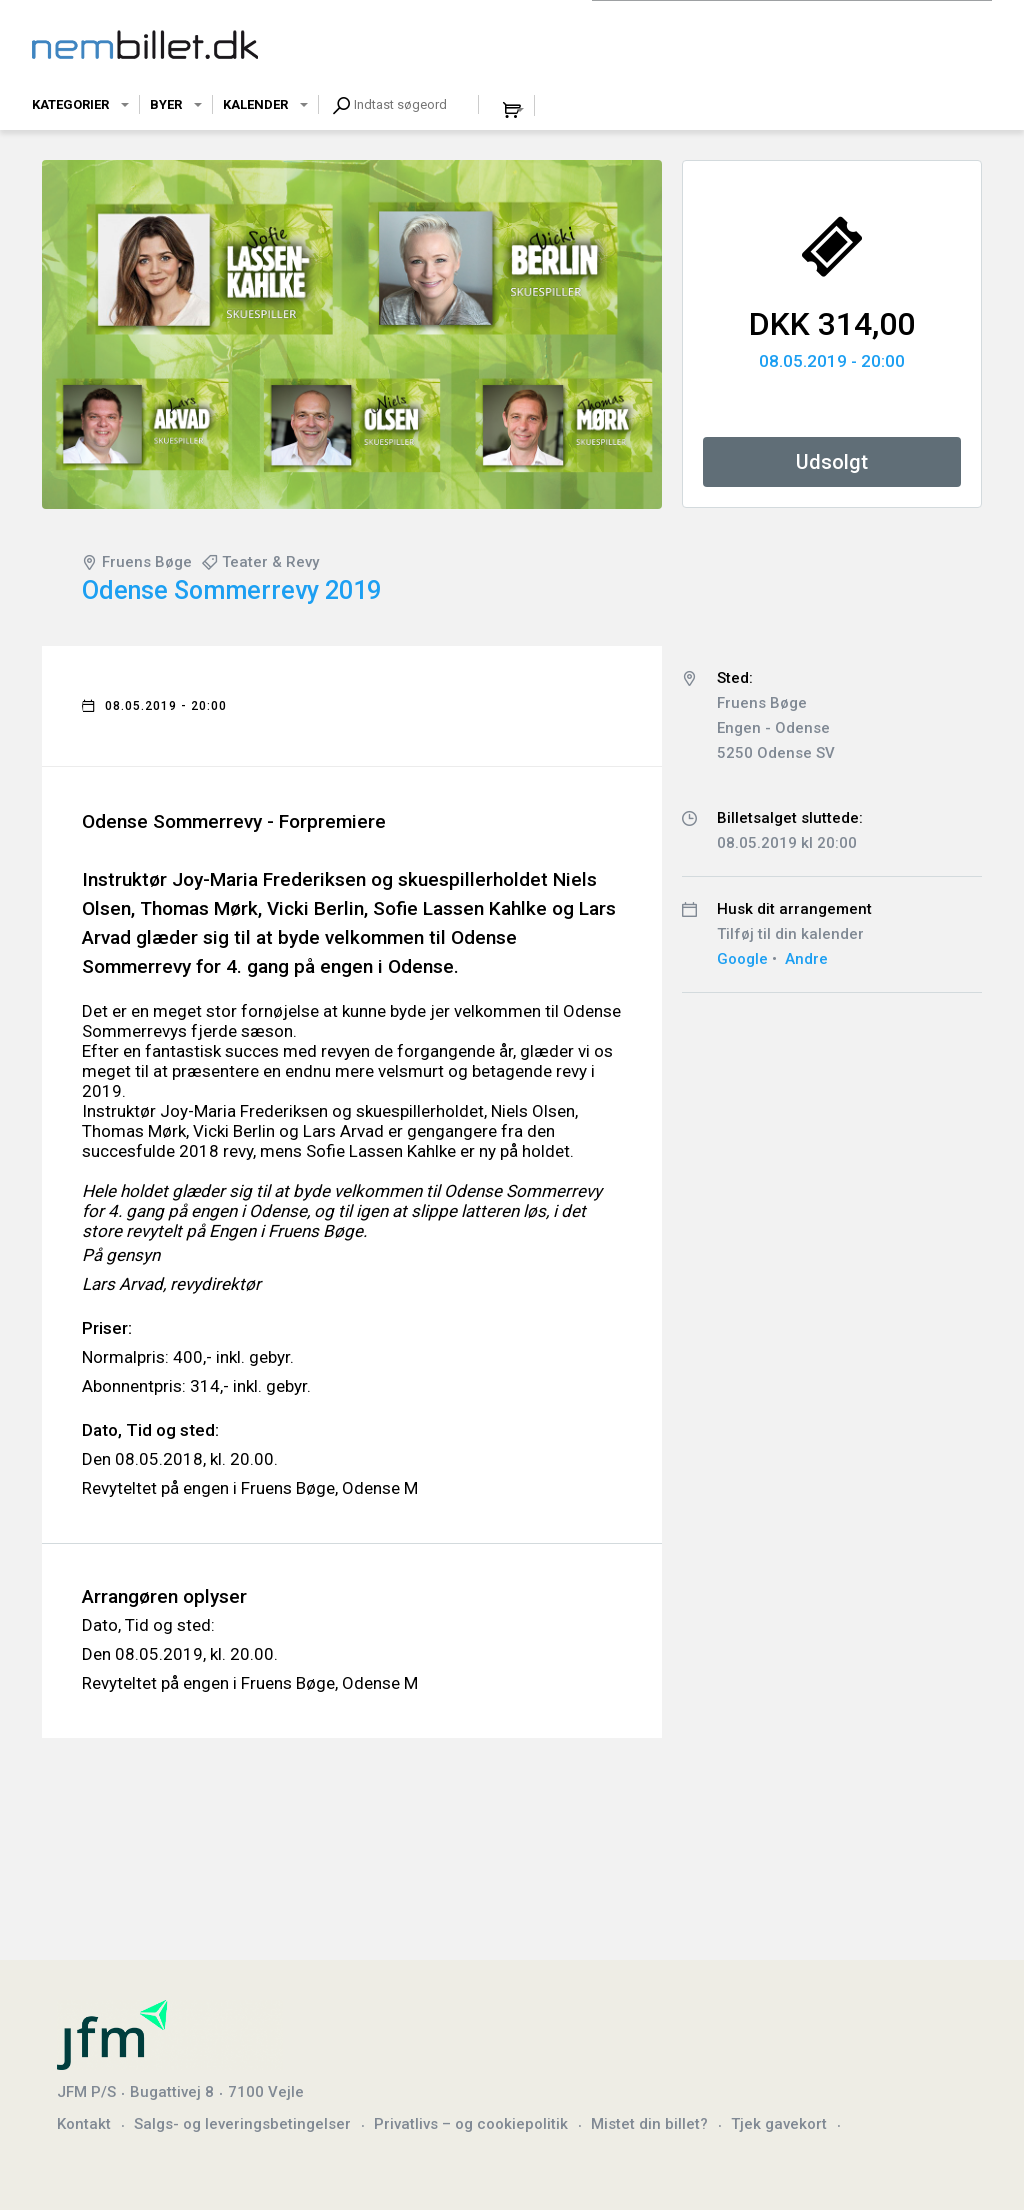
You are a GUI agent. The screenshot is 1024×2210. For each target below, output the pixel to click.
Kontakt (84, 2124)
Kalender (255, 104)
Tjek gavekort (779, 2124)
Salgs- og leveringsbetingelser (242, 2124)
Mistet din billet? (649, 2124)
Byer (166, 104)
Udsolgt (832, 462)
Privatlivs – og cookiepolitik (471, 2124)
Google (742, 959)
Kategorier (70, 104)
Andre (806, 959)
